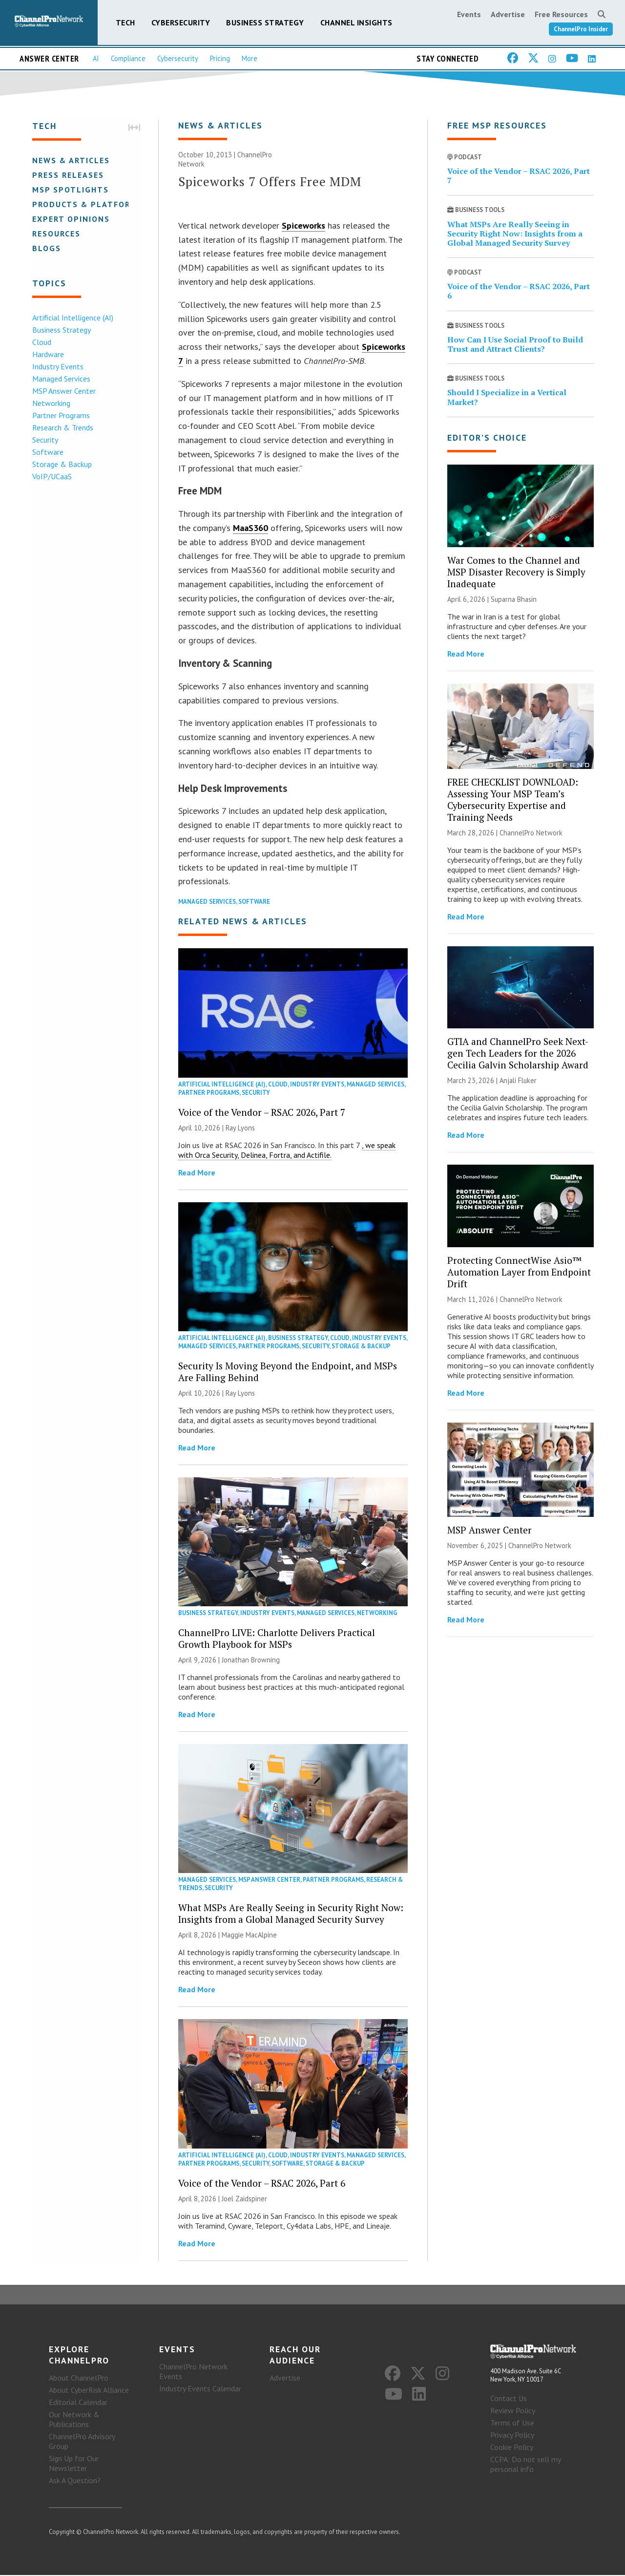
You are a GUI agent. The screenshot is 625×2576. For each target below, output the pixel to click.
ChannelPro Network (531, 833)
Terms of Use (512, 2423)
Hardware (47, 354)
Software (46, 452)
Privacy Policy (512, 2436)
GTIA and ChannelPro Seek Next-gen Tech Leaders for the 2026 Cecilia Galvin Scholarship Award (517, 1053)
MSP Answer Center (63, 391)
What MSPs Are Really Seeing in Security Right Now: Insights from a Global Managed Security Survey (290, 1914)
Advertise (508, 14)
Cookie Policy (511, 2448)
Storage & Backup (61, 464)
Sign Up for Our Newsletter (74, 2464)
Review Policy (512, 2411)
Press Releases (67, 175)
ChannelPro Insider (581, 29)
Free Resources (561, 14)
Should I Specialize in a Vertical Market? (506, 397)
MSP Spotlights (69, 189)
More (249, 58)
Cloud (40, 342)
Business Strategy (265, 22)
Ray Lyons (240, 1128)
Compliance (128, 58)
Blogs (45, 248)
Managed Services (60, 378)
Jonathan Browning (251, 1660)
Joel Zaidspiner (244, 2199)
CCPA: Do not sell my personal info (525, 2465)
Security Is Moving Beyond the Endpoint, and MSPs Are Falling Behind (287, 1372)
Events (469, 14)
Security (44, 440)
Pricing (220, 58)
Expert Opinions (70, 219)
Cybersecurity (180, 22)
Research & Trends (61, 427)
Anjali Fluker (518, 1081)
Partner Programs (60, 415)
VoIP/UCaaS (51, 476)
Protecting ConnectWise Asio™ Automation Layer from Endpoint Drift (519, 1272)
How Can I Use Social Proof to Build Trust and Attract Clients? (515, 345)
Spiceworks (303, 226)
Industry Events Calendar (200, 2389)
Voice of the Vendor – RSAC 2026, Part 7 (261, 1113)
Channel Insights (356, 22)
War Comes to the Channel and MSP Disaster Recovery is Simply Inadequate (516, 572)
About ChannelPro (78, 2379)
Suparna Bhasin (514, 599)
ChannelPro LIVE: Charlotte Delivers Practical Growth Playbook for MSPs (276, 1639)
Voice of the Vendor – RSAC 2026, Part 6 (261, 2183)
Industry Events (57, 366)
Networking (50, 403)
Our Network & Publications (74, 2420)
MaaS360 (250, 528)
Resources (55, 233)
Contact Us (508, 2399)
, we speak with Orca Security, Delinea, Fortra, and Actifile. (287, 1150)
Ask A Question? (75, 2481)
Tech (125, 22)
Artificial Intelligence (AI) (71, 317)
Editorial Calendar (78, 2403)
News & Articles (70, 160)
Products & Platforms (86, 204)
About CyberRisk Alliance (89, 2391)
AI (96, 58)
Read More (196, 1173)
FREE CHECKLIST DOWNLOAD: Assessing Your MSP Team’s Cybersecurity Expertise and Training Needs (512, 800)
